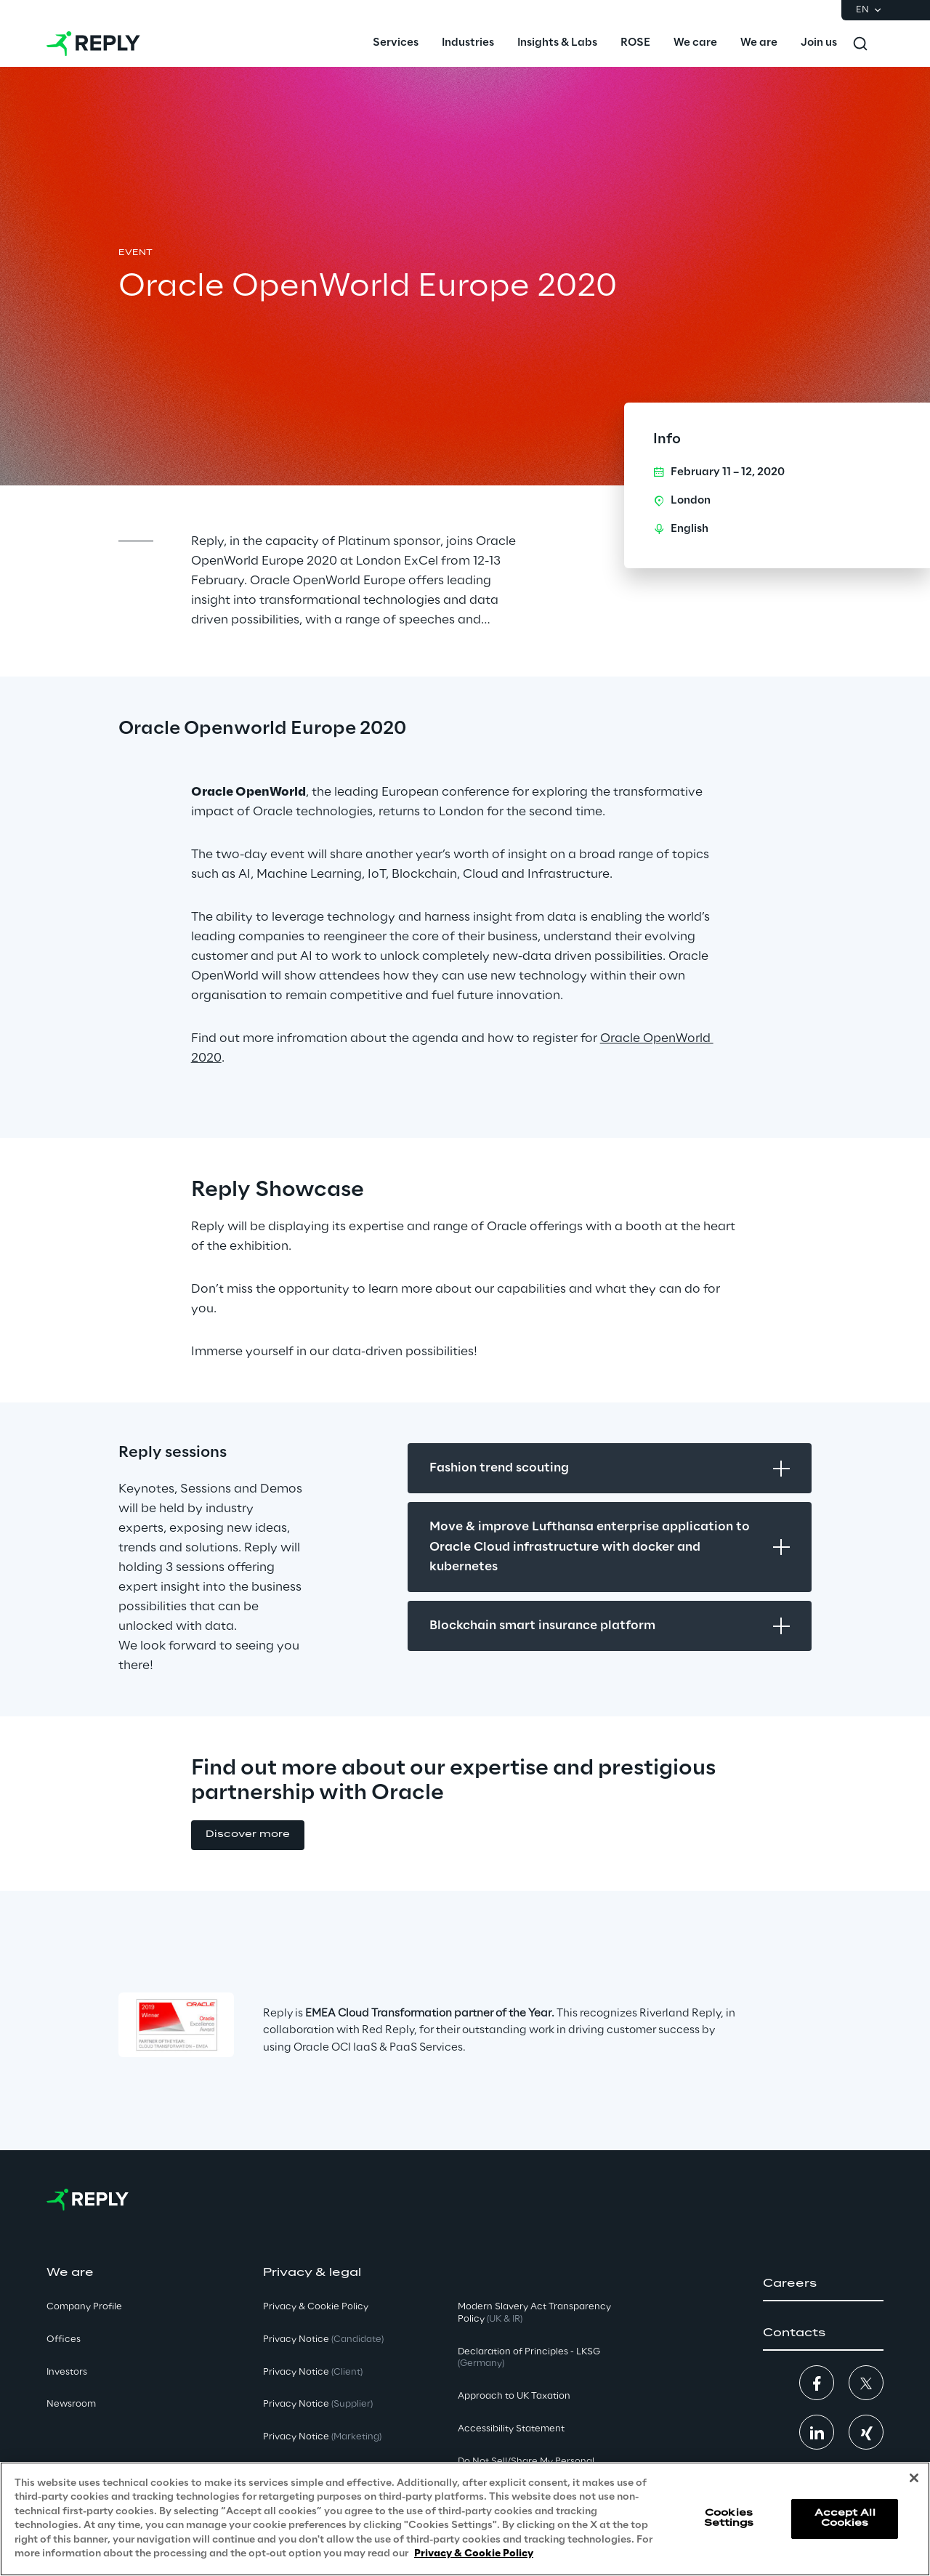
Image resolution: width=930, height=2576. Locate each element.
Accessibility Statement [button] (511, 2429)
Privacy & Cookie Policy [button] (315, 2306)
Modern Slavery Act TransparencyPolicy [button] (534, 2313)
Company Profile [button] (84, 2306)
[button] (247, 1835)
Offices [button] (63, 2339)
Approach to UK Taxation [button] (514, 2396)
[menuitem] (395, 43)
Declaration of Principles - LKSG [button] (529, 2358)
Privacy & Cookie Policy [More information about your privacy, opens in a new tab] (473, 2553)
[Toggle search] (860, 43)
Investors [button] (66, 2372)
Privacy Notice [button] (323, 2339)
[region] (465, 2519)
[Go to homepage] (93, 43)
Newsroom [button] (71, 2404)
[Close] (914, 2478)
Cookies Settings (729, 2518)
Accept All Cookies (845, 2518)
